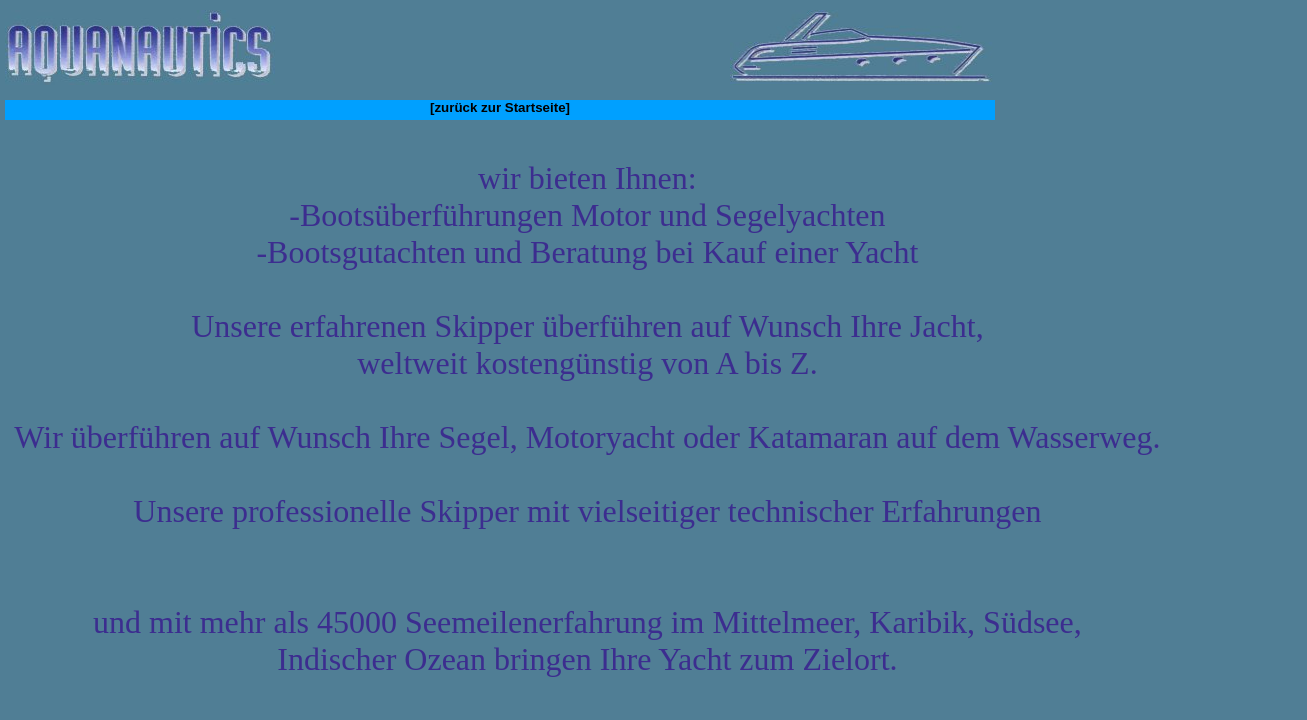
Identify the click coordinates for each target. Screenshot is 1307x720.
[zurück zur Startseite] (500, 107)
